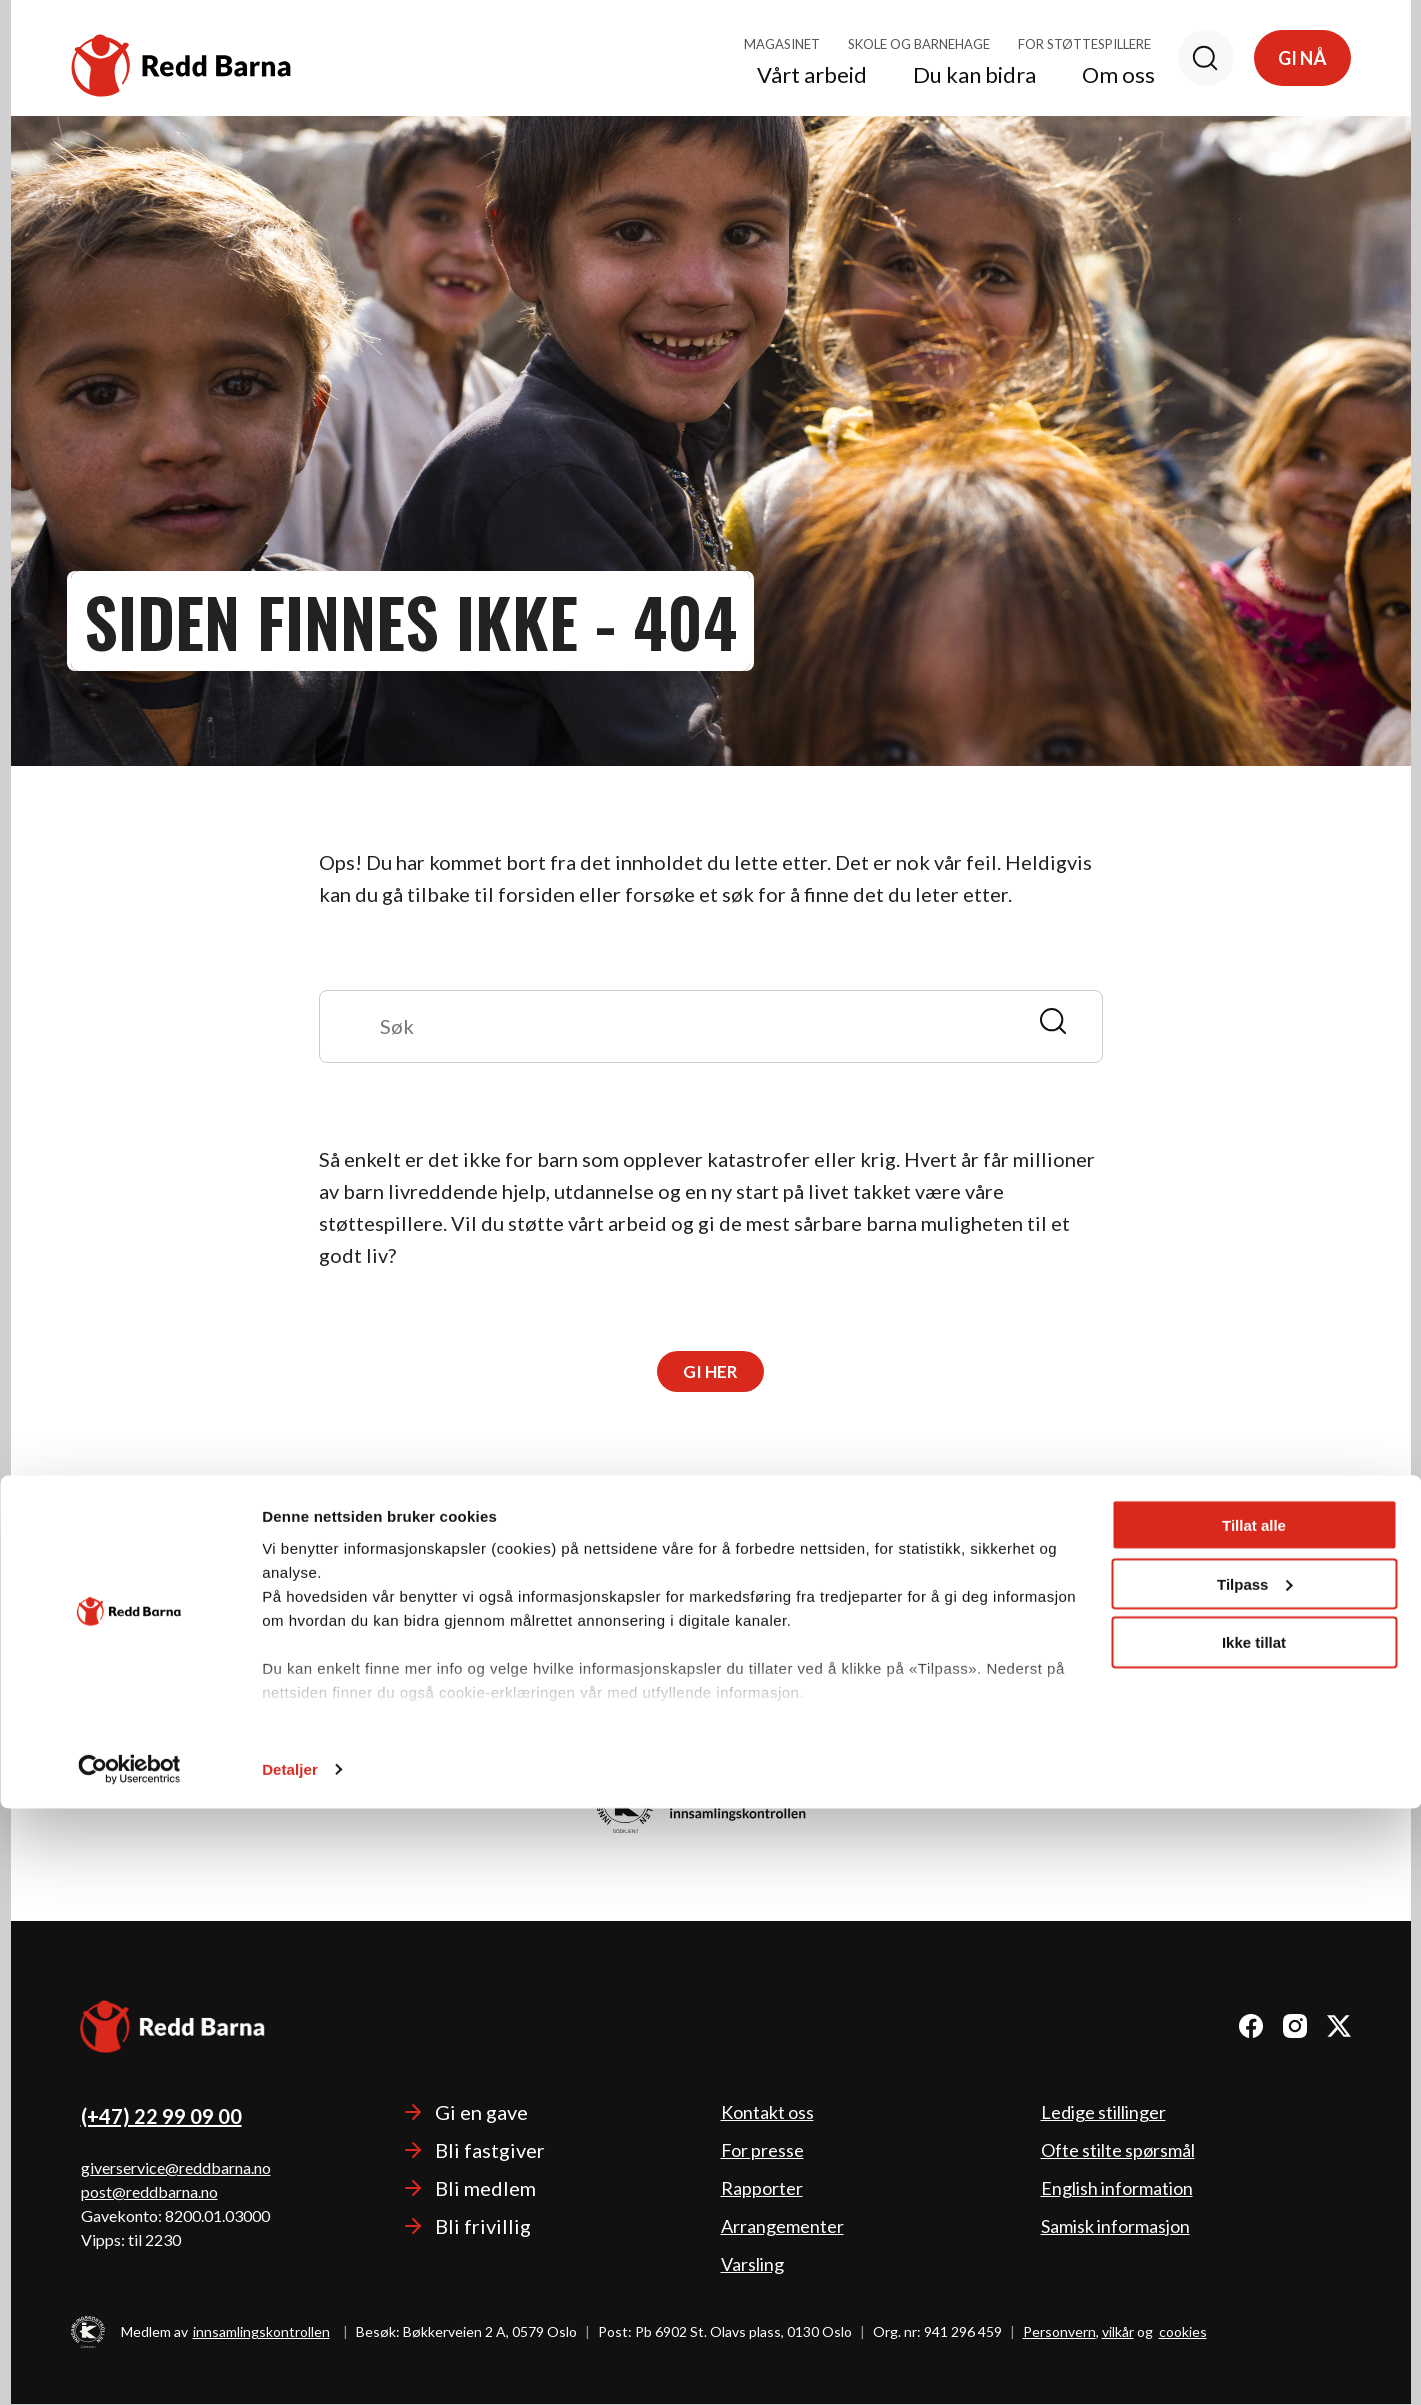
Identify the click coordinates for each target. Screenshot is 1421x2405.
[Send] (1062, 1019)
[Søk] (1206, 58)
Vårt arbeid (812, 76)
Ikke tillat (1254, 2239)
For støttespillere (1084, 44)
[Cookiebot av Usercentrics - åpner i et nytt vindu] (129, 2366)
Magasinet (782, 44)
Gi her (711, 1372)
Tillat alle (1254, 2121)
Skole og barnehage (919, 44)
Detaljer (290, 2365)
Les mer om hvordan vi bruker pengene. (710, 1740)
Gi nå (1302, 58)
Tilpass (1254, 2180)
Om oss (1118, 76)
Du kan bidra (974, 76)
